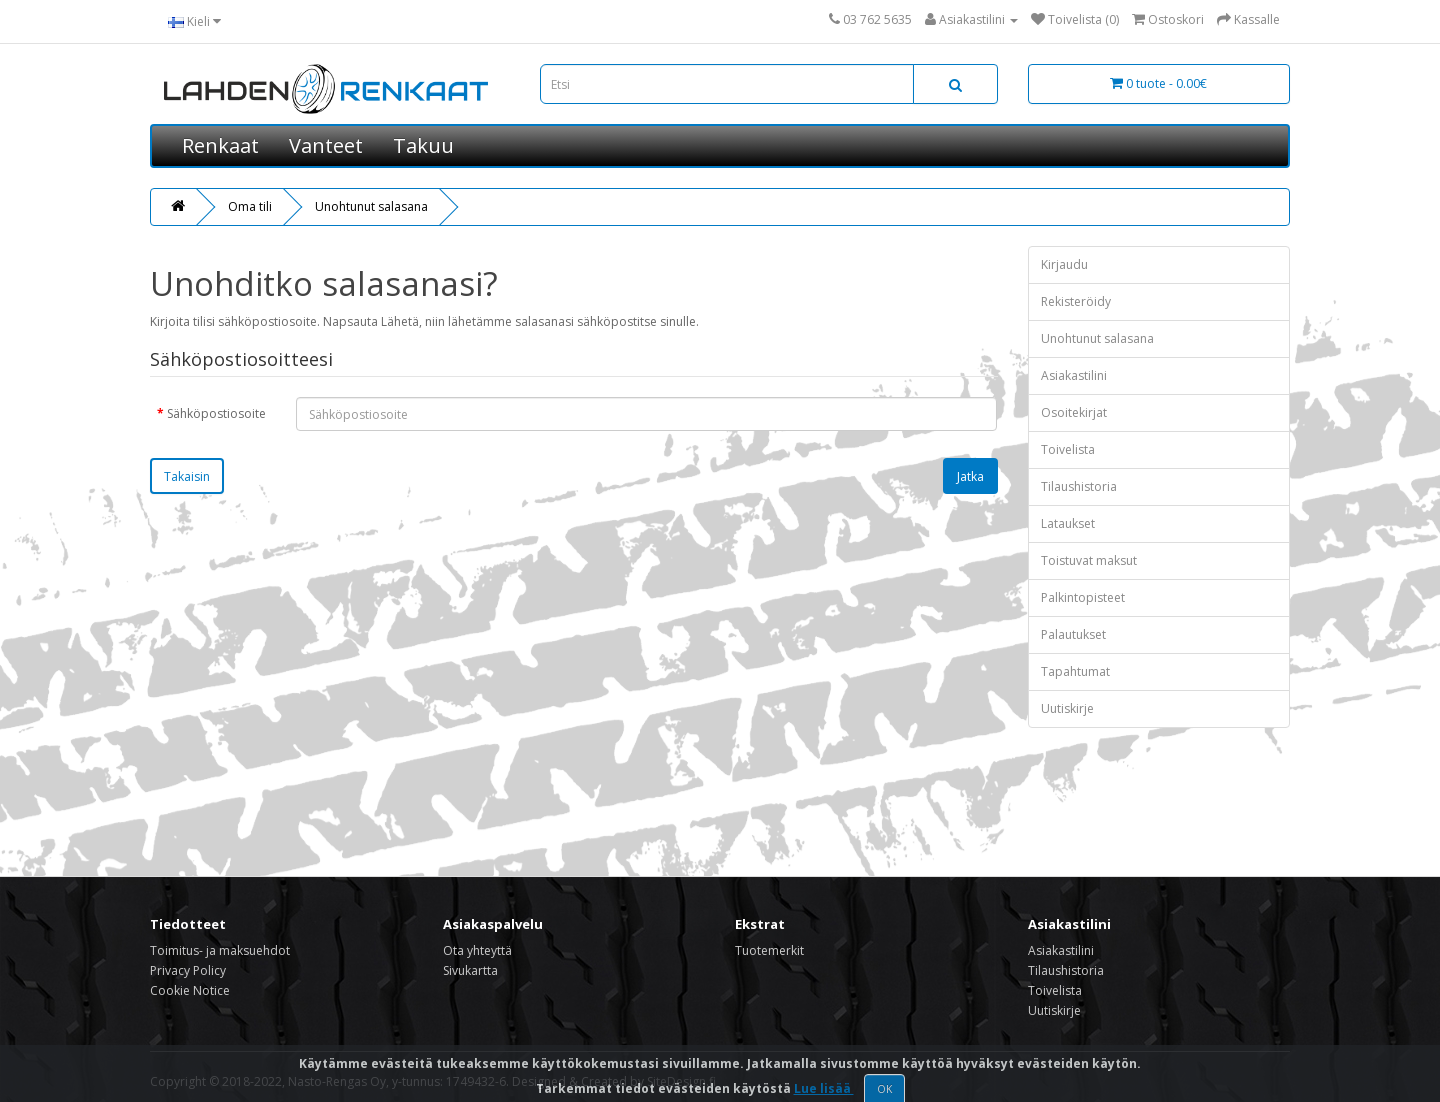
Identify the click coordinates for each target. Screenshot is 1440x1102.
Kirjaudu (1064, 264)
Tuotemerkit (769, 950)
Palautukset (1073, 634)
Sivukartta (470, 970)
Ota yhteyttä (477, 950)
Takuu (423, 145)
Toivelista (1068, 449)
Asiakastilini (1074, 375)
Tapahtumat (1075, 671)
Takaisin (187, 476)
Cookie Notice (190, 990)
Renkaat (220, 145)
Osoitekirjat (1074, 412)
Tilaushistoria (1079, 486)
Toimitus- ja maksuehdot (220, 950)
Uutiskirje (1067, 708)
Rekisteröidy (1076, 301)
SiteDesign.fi (681, 1081)
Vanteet (326, 145)
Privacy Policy (188, 970)
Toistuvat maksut (1089, 560)
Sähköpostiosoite (216, 413)
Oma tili (250, 206)
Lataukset (1068, 523)
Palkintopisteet (1083, 597)
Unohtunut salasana (371, 206)
